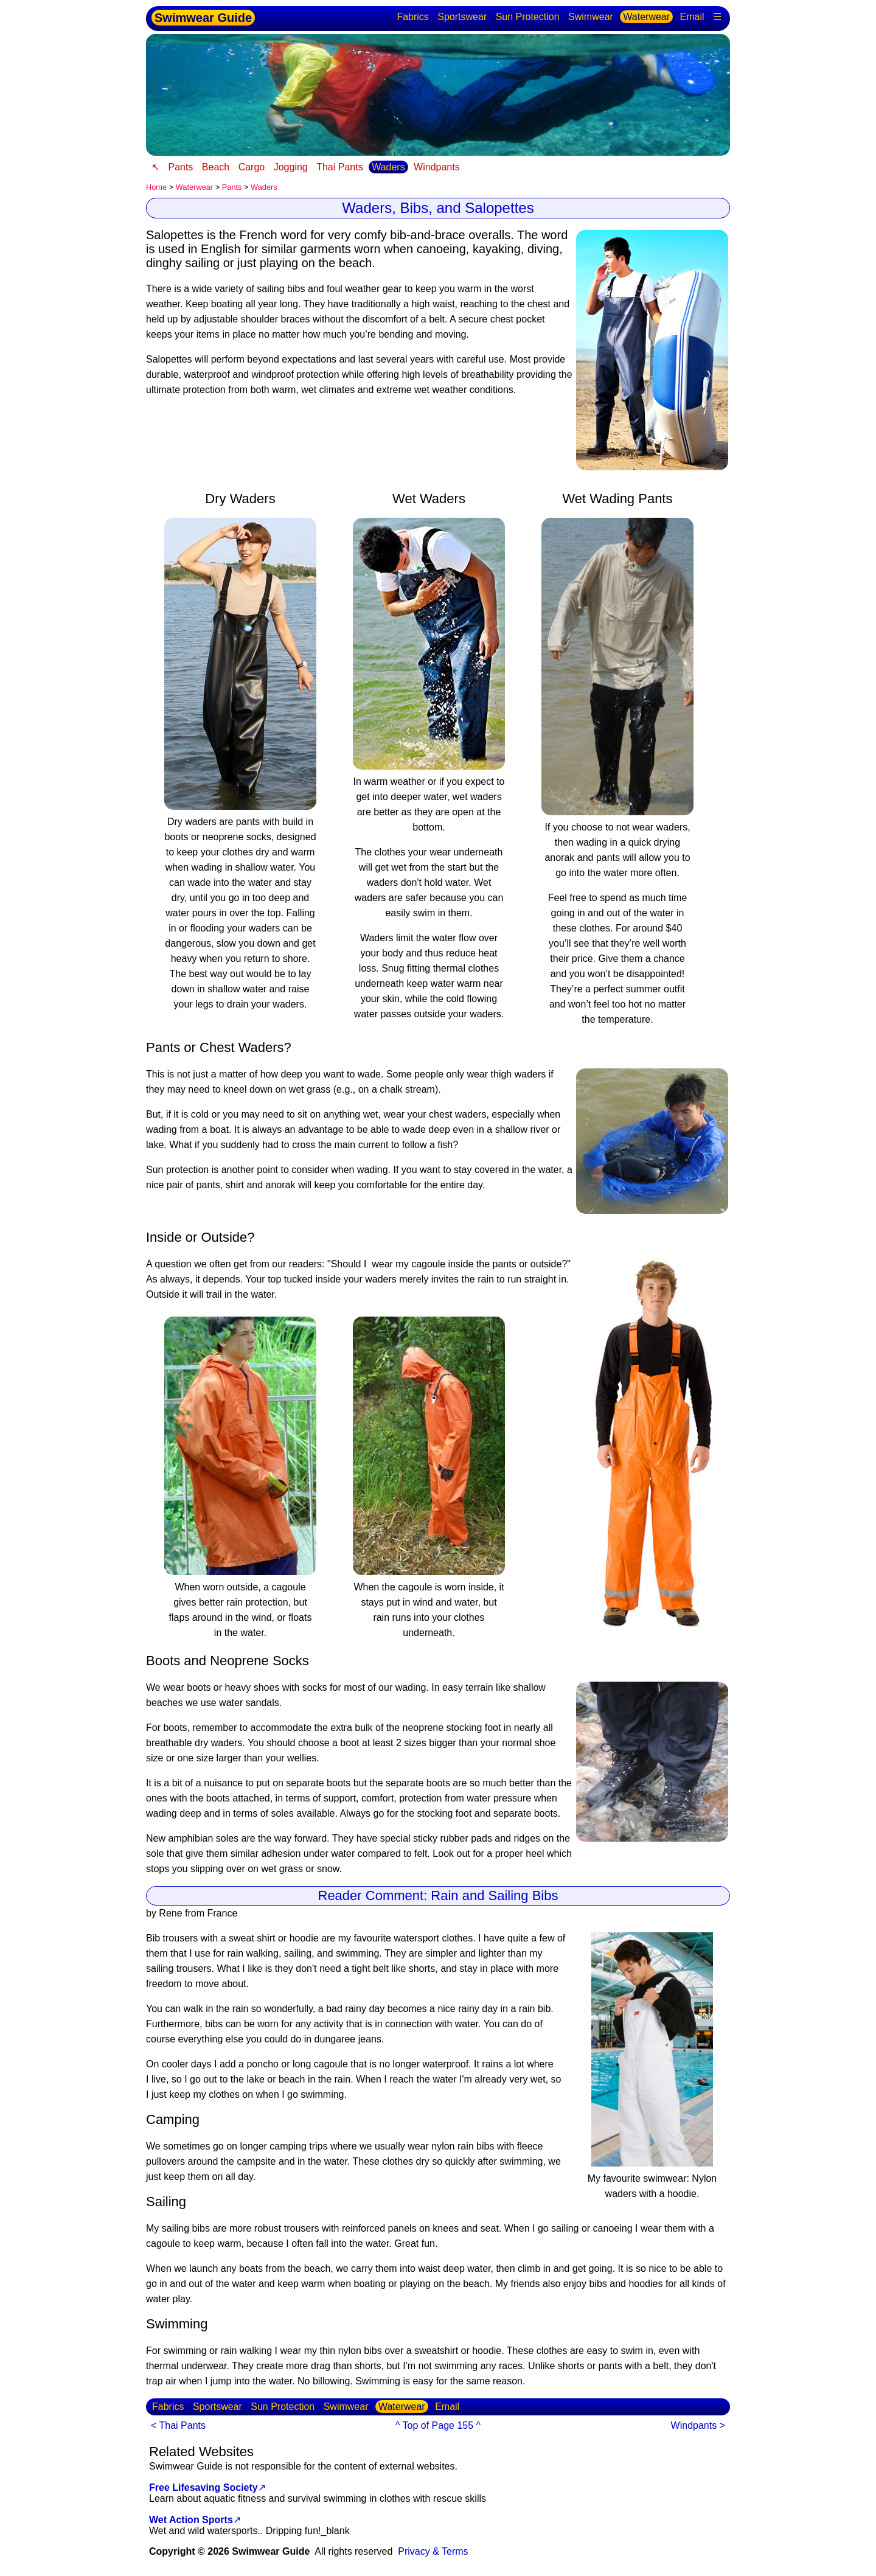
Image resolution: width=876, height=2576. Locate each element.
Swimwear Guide (203, 17)
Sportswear (462, 17)
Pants (180, 167)
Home (156, 187)
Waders (388, 167)
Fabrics (412, 17)
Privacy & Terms (433, 2551)
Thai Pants (339, 167)
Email (692, 17)
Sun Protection (528, 17)
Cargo (251, 167)
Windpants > (698, 2425)
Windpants (437, 167)
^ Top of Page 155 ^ (438, 2425)
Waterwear (646, 17)
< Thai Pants (178, 2425)
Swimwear (590, 17)
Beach (215, 167)
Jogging (291, 167)
